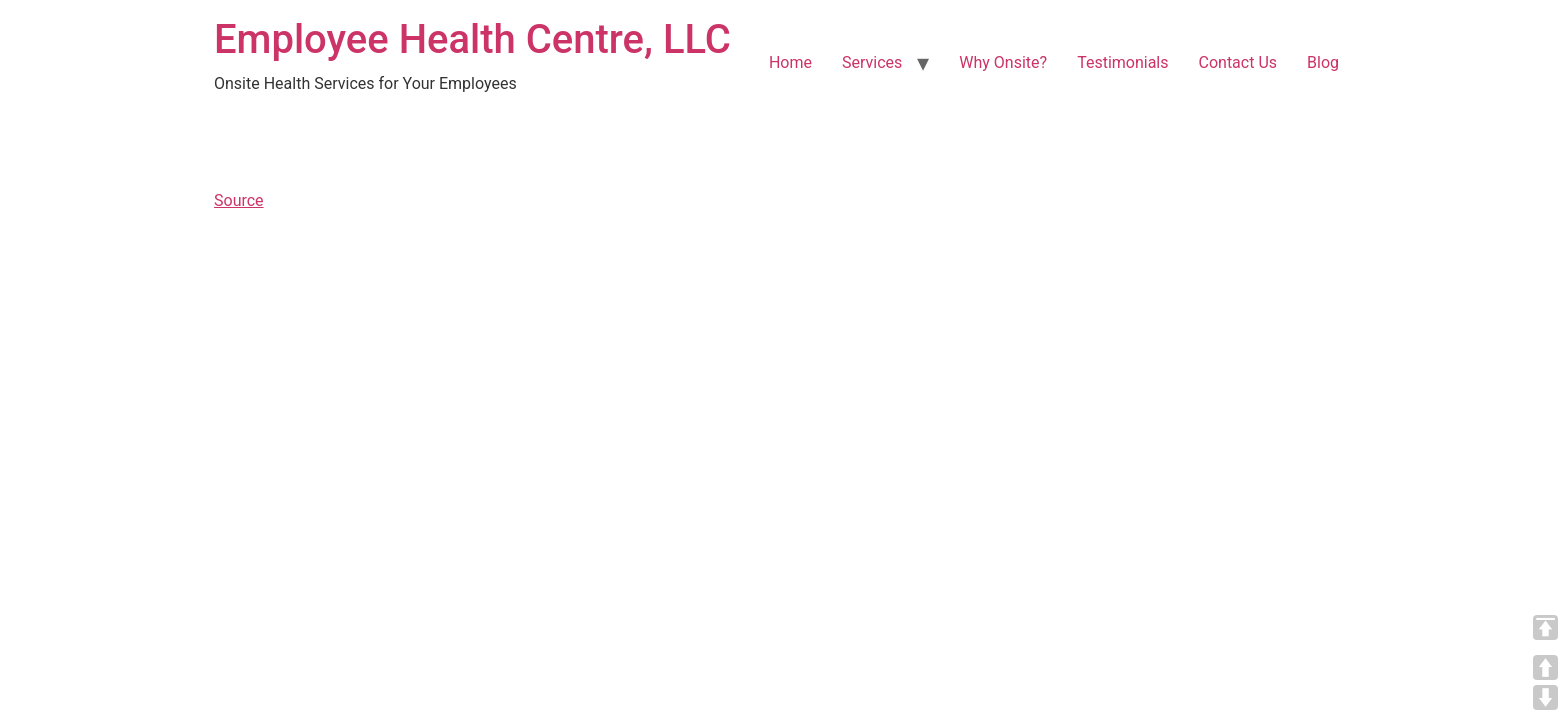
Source (239, 200)
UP (1545, 667)
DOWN (1545, 697)
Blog (1323, 62)
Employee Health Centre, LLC (472, 39)
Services (872, 62)
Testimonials (1122, 62)
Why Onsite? (1003, 62)
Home (790, 62)
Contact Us (1238, 62)
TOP (1545, 627)
